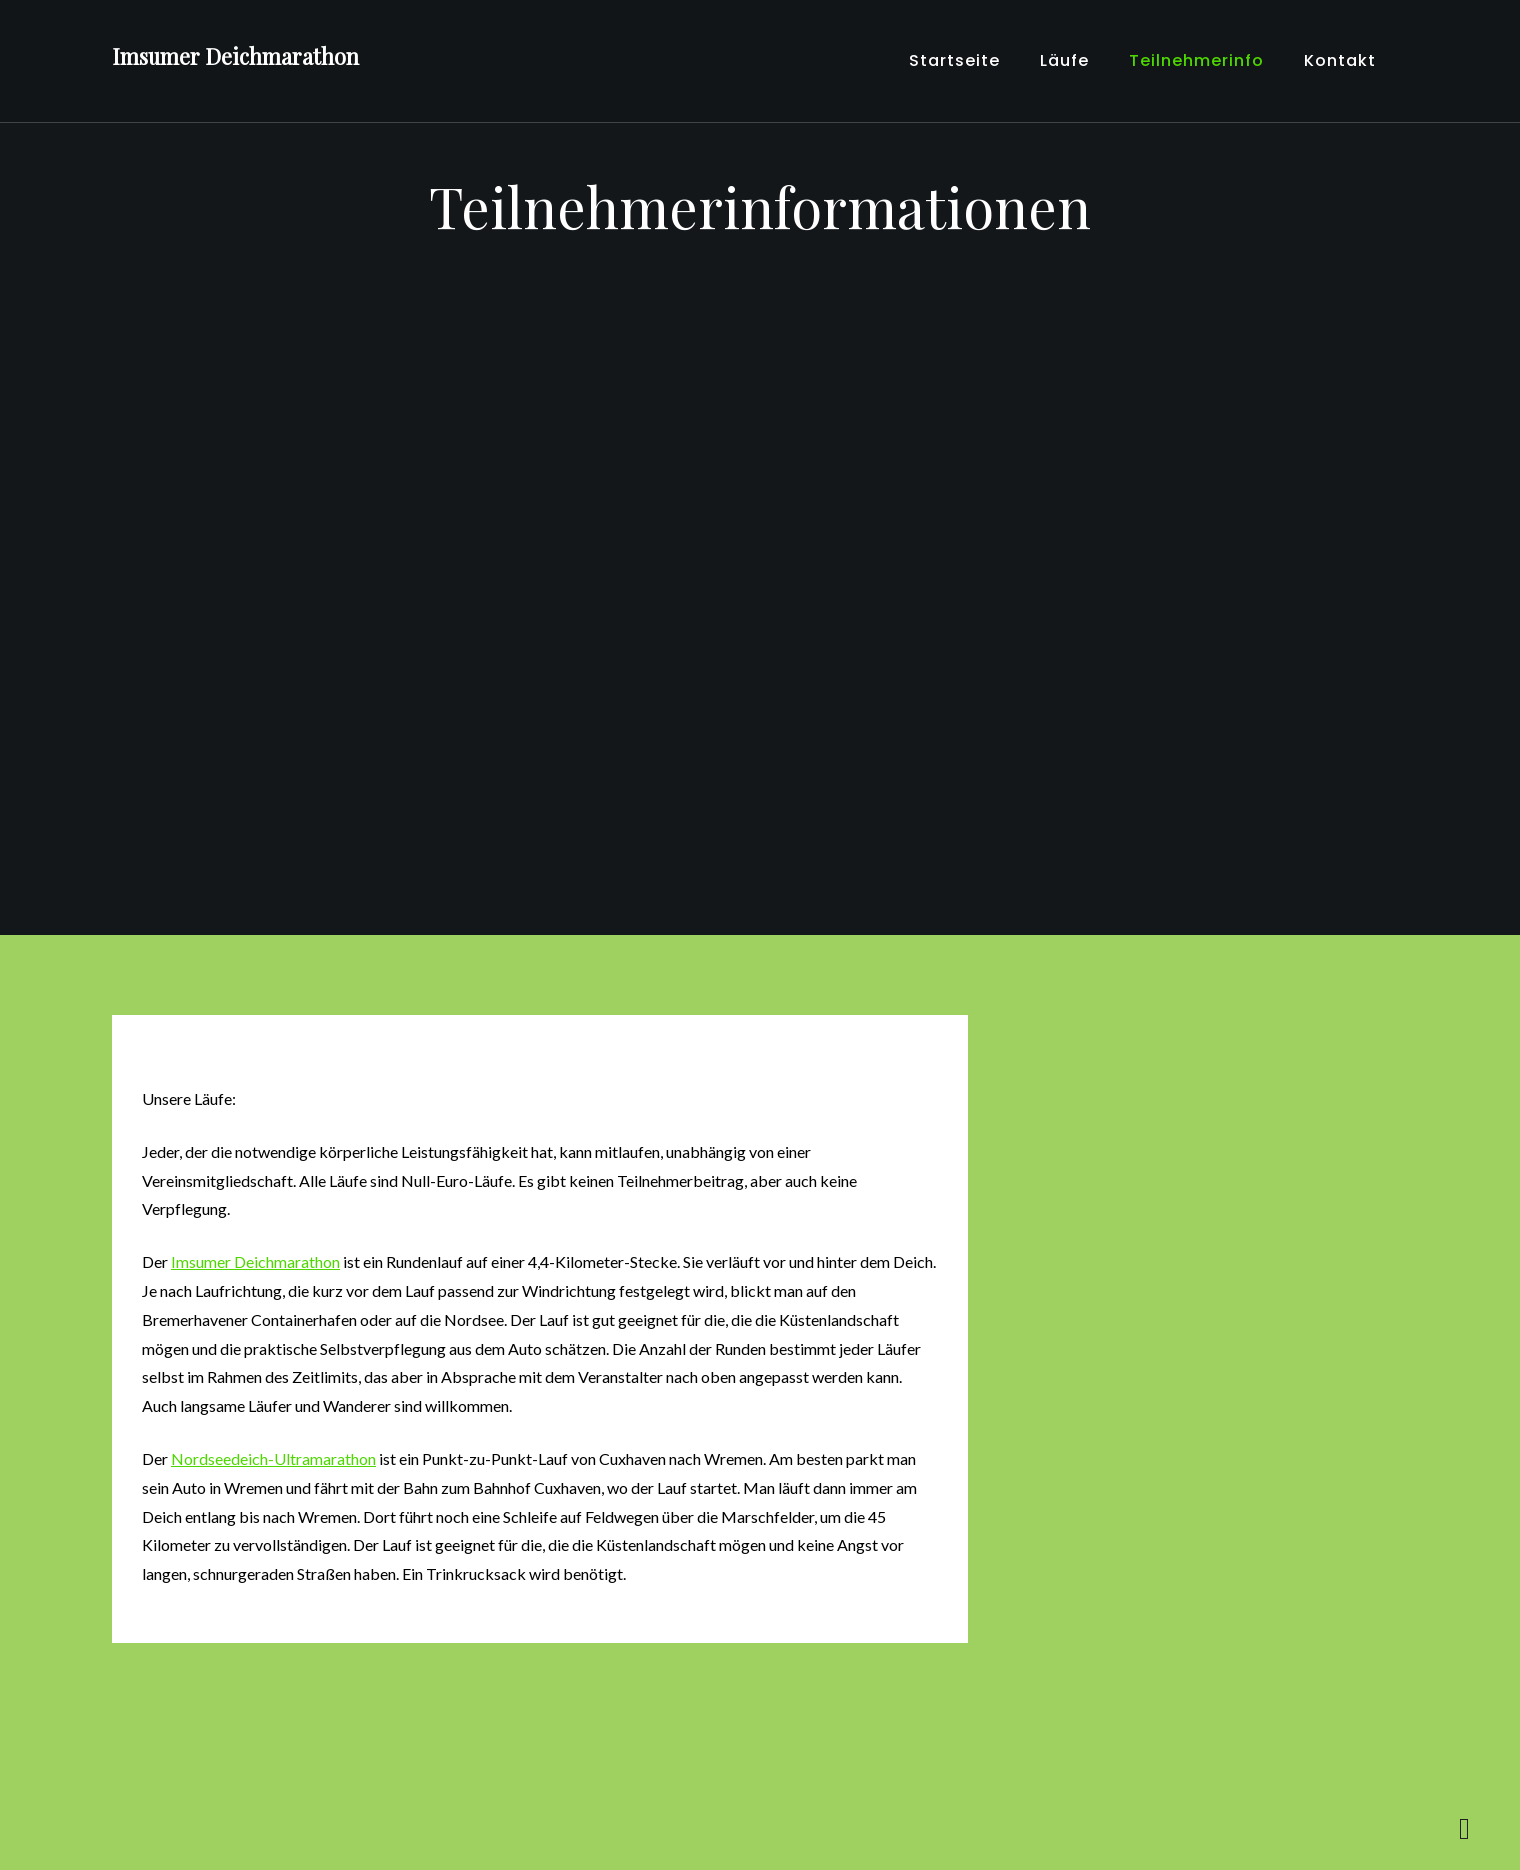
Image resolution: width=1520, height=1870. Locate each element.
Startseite (954, 60)
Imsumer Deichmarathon (235, 56)
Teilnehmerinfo (1196, 60)
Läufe (1064, 60)
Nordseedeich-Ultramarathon (273, 1458)
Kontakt (1340, 60)
